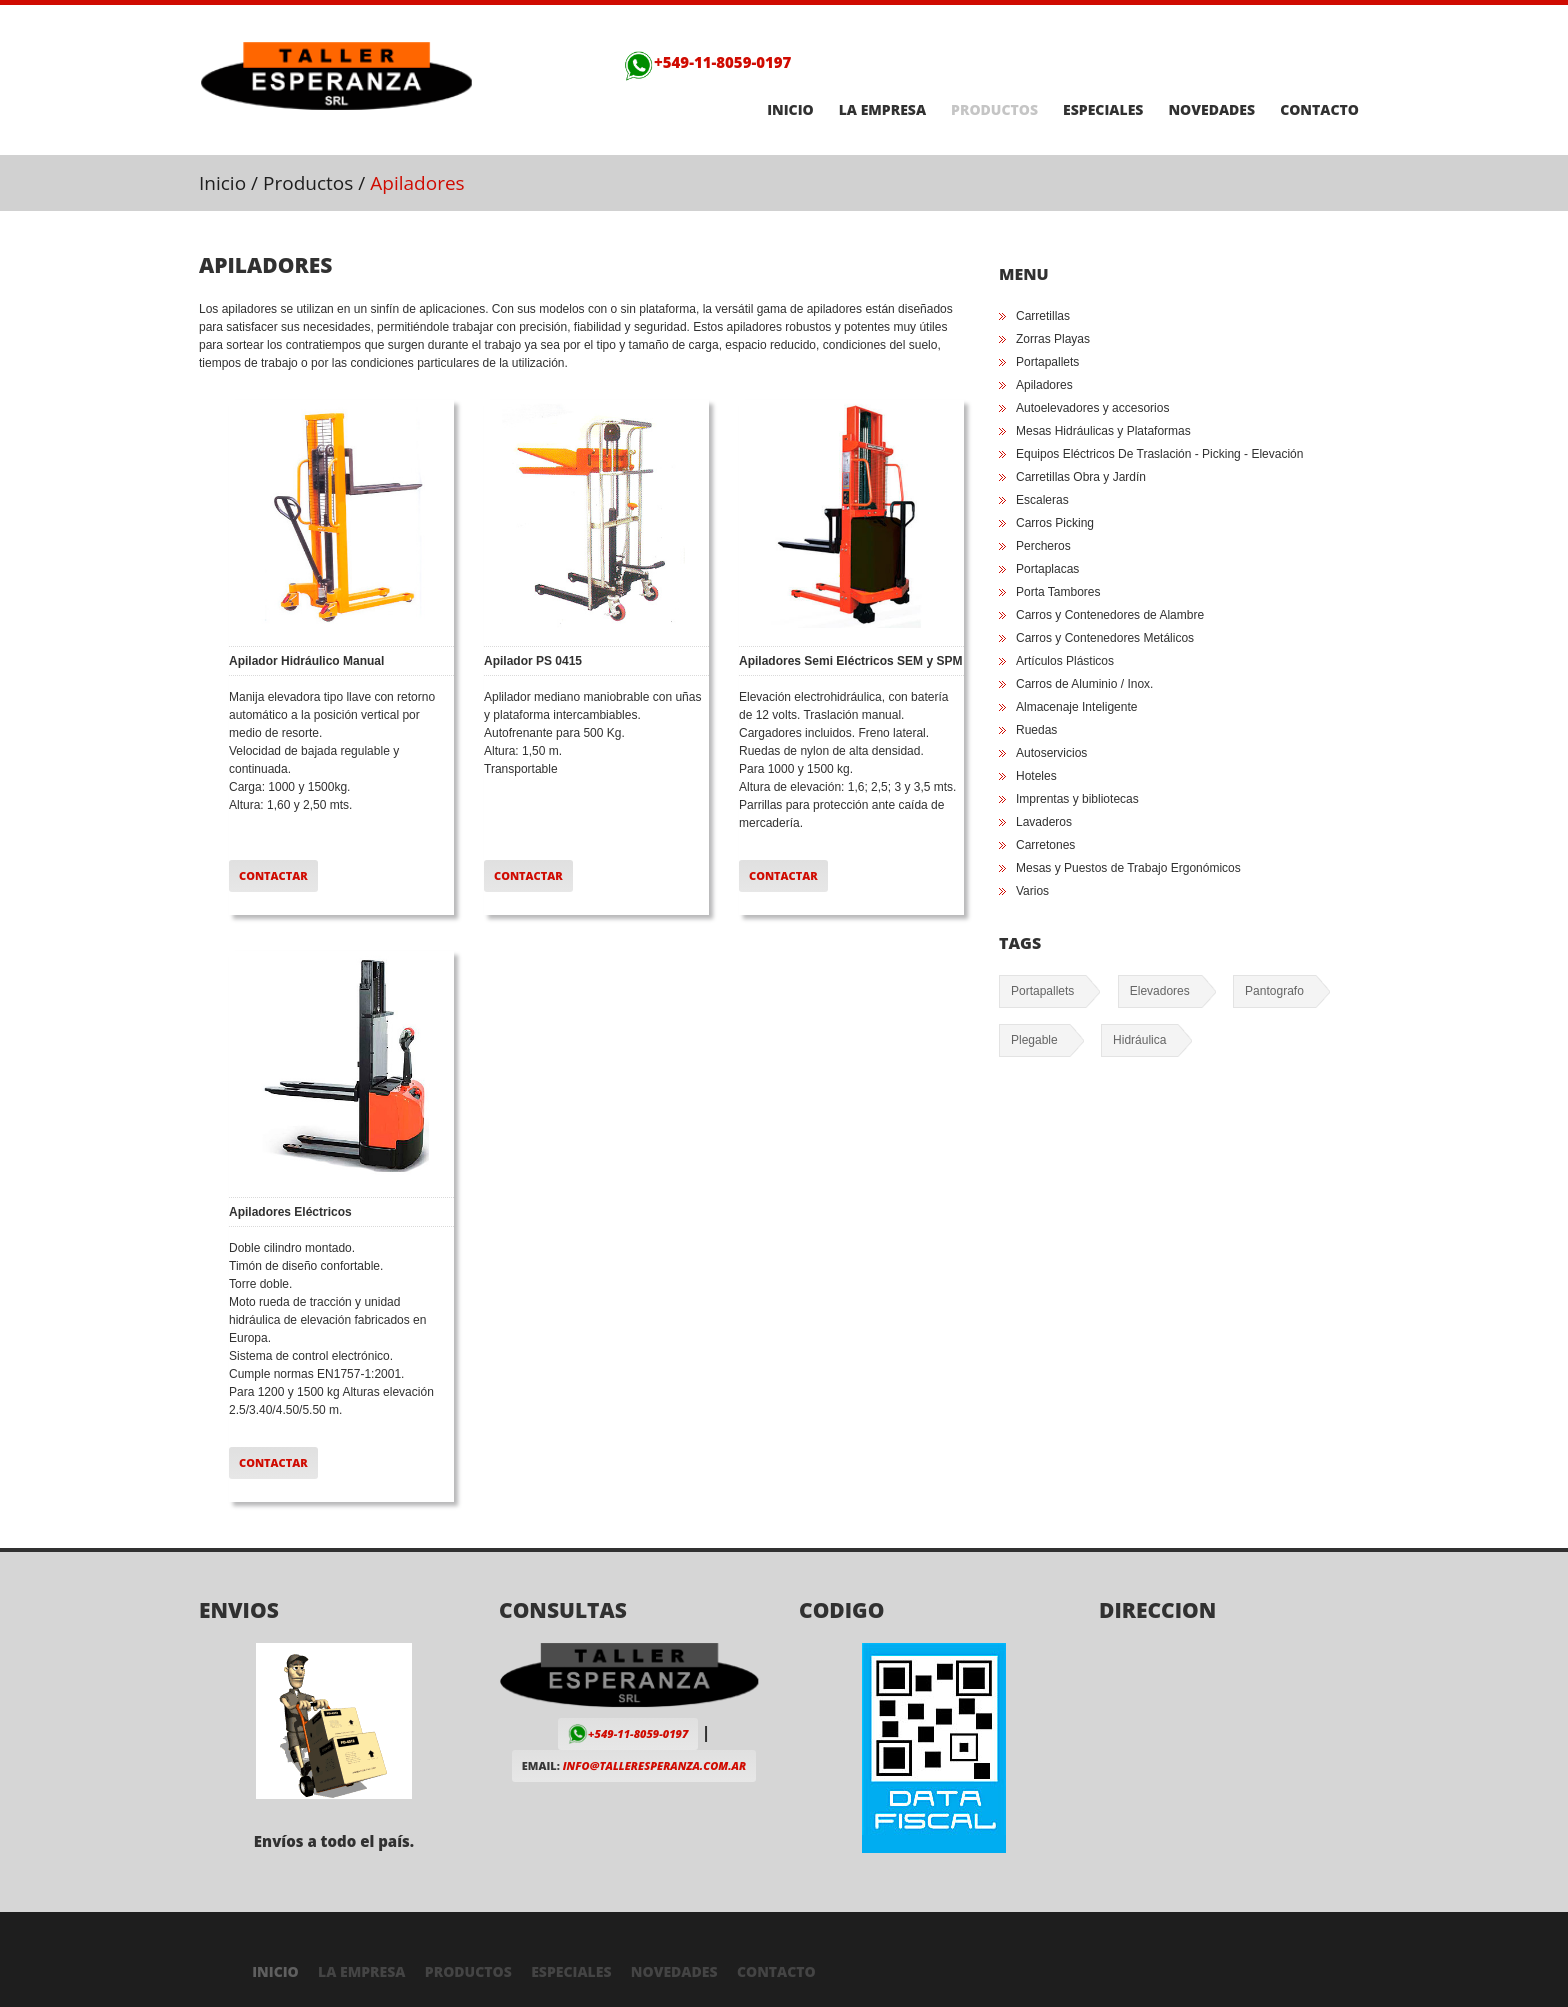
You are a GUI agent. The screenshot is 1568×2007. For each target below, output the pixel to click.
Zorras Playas (1053, 339)
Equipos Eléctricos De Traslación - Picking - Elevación (1159, 454)
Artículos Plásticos (1065, 661)
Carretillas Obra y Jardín (1081, 477)
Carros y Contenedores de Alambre (1110, 615)
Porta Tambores (1058, 592)
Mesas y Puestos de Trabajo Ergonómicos (1128, 868)
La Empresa (882, 110)
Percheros (1043, 546)
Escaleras (1042, 500)
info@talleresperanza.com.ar (654, 1765)
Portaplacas (1047, 569)
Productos (994, 110)
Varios (1032, 891)
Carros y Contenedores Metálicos (1105, 638)
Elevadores (1160, 991)
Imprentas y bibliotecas (1077, 799)
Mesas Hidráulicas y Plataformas (1103, 431)
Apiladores (1044, 385)
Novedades (1211, 110)
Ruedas (1036, 730)
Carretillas (1043, 316)
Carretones (1045, 845)
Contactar (273, 875)
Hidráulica (1139, 1040)
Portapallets (1047, 362)
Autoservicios (1051, 753)
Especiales (1103, 110)
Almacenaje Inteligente (1076, 707)
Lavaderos (1044, 822)
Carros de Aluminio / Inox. (1084, 684)
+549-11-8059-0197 (707, 62)
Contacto (1319, 110)
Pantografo (1274, 991)
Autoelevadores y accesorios (1092, 408)
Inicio (790, 110)
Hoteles (1036, 776)
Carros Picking (1055, 523)
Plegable (1034, 1040)
